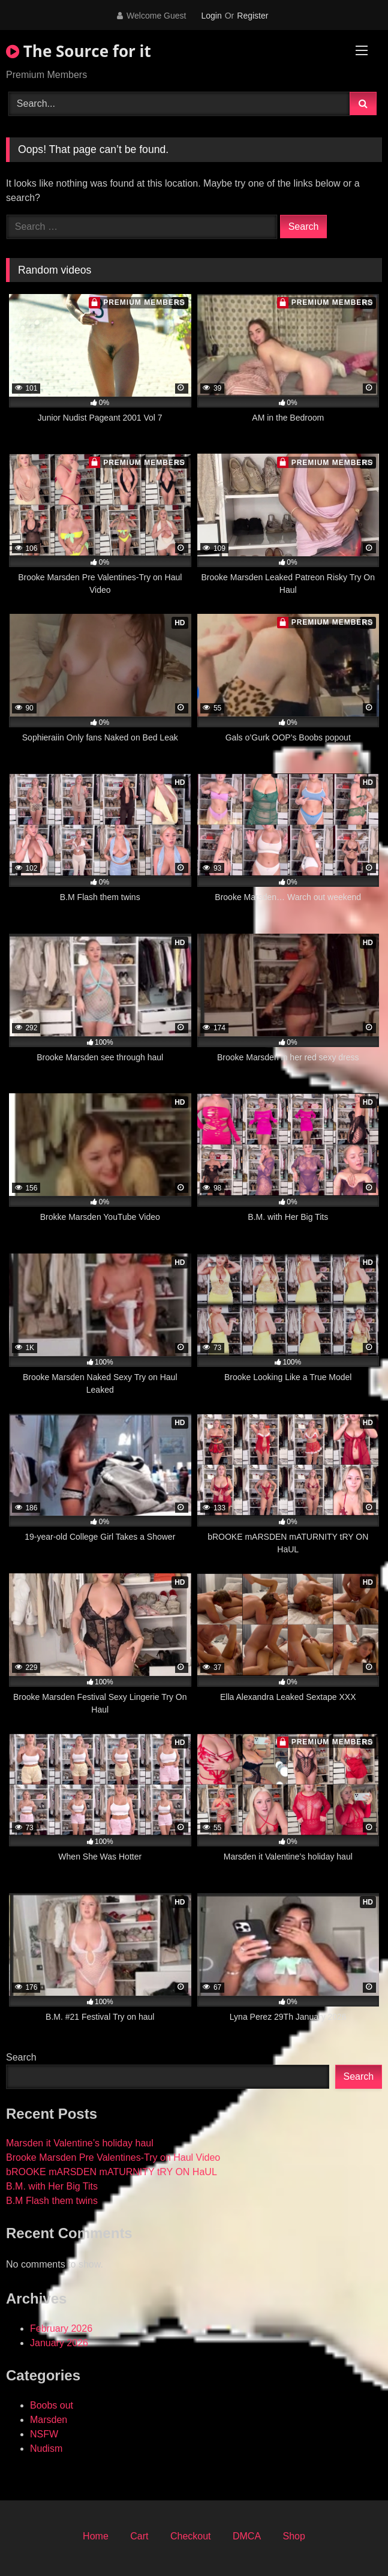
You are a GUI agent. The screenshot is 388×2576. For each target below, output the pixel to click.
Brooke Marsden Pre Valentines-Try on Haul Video (113, 2157)
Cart (139, 2536)
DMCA (247, 2536)
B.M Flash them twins (52, 2201)
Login (211, 15)
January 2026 (59, 2343)
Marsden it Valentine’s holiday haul (80, 2143)
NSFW (44, 2434)
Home (96, 2536)
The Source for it (78, 51)
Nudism (46, 2448)
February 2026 (61, 2328)
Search (21, 2057)
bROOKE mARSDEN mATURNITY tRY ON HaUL (111, 2172)
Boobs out (51, 2405)
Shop (294, 2536)
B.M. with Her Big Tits (52, 2186)
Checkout (190, 2536)
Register (252, 15)
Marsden (48, 2420)
